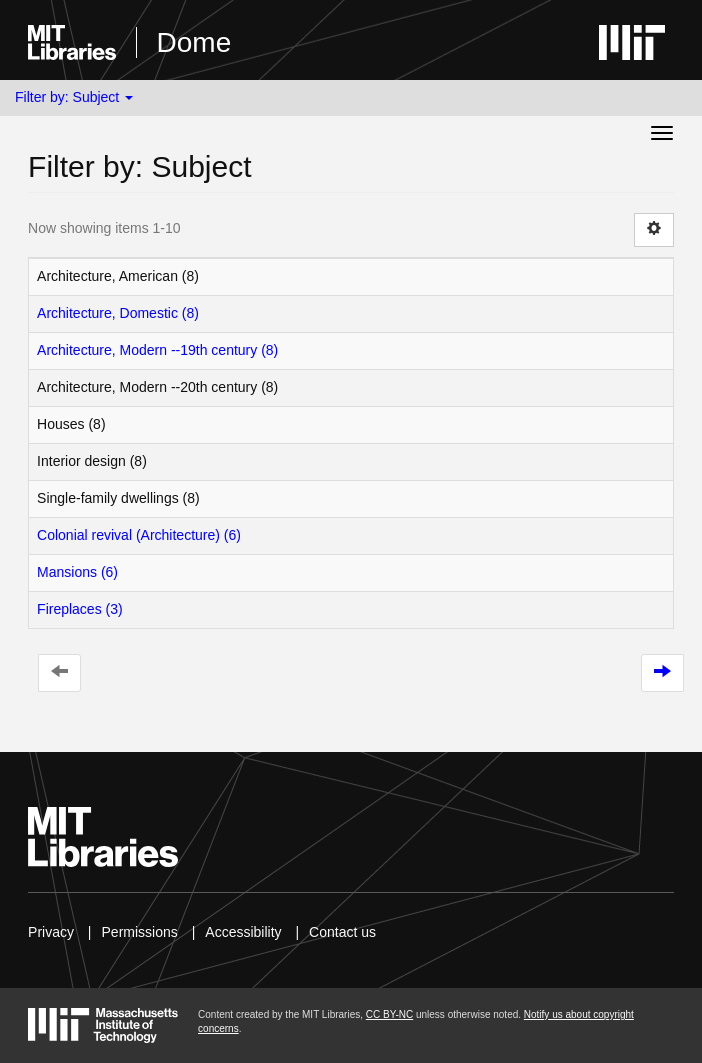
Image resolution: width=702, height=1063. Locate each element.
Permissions (140, 932)
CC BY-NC (389, 1014)
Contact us (342, 932)
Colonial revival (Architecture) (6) (139, 535)
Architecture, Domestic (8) (118, 313)
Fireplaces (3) (80, 609)
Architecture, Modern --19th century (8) (157, 350)
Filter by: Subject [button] (74, 97)
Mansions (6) (77, 572)
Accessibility (243, 932)
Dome (194, 42)
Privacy (51, 932)
